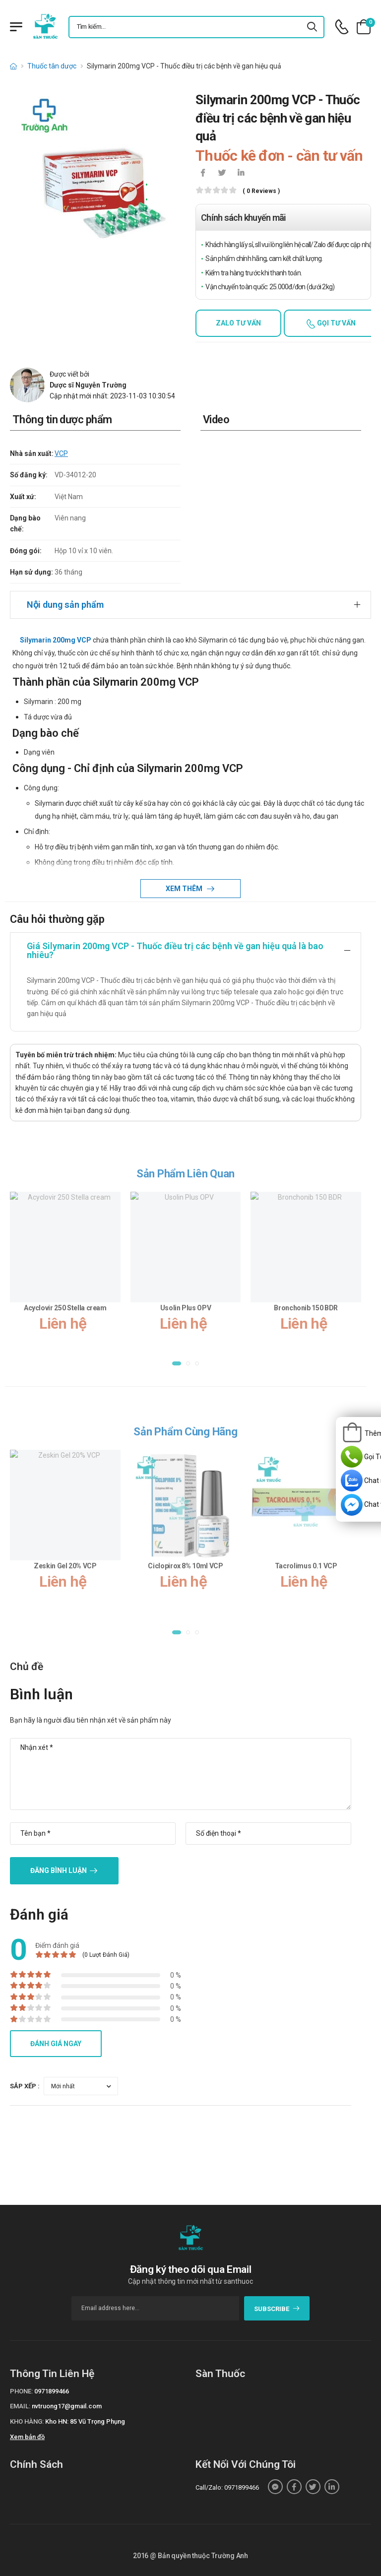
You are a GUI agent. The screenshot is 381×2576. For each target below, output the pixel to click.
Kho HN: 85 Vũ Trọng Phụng (85, 2421)
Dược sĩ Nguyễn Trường (88, 385)
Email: (20, 2406)
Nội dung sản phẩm (65, 604)
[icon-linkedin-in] (240, 173)
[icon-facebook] (202, 173)
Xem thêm (185, 889)
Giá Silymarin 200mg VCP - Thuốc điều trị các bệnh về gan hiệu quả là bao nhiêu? (175, 950)
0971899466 (51, 2391)
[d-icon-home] (13, 66)
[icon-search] (312, 27)
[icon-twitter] (221, 173)
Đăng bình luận (58, 1870)
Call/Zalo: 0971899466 (227, 2487)
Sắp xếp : (25, 2086)
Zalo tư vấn (238, 323)
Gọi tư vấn (336, 323)
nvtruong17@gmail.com (67, 2406)
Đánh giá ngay (55, 2044)
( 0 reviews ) (261, 191)
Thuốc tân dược (51, 66)
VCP (61, 453)
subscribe (277, 2309)
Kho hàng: (27, 2421)
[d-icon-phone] (341, 27)
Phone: (21, 2391)
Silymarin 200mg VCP (55, 640)
